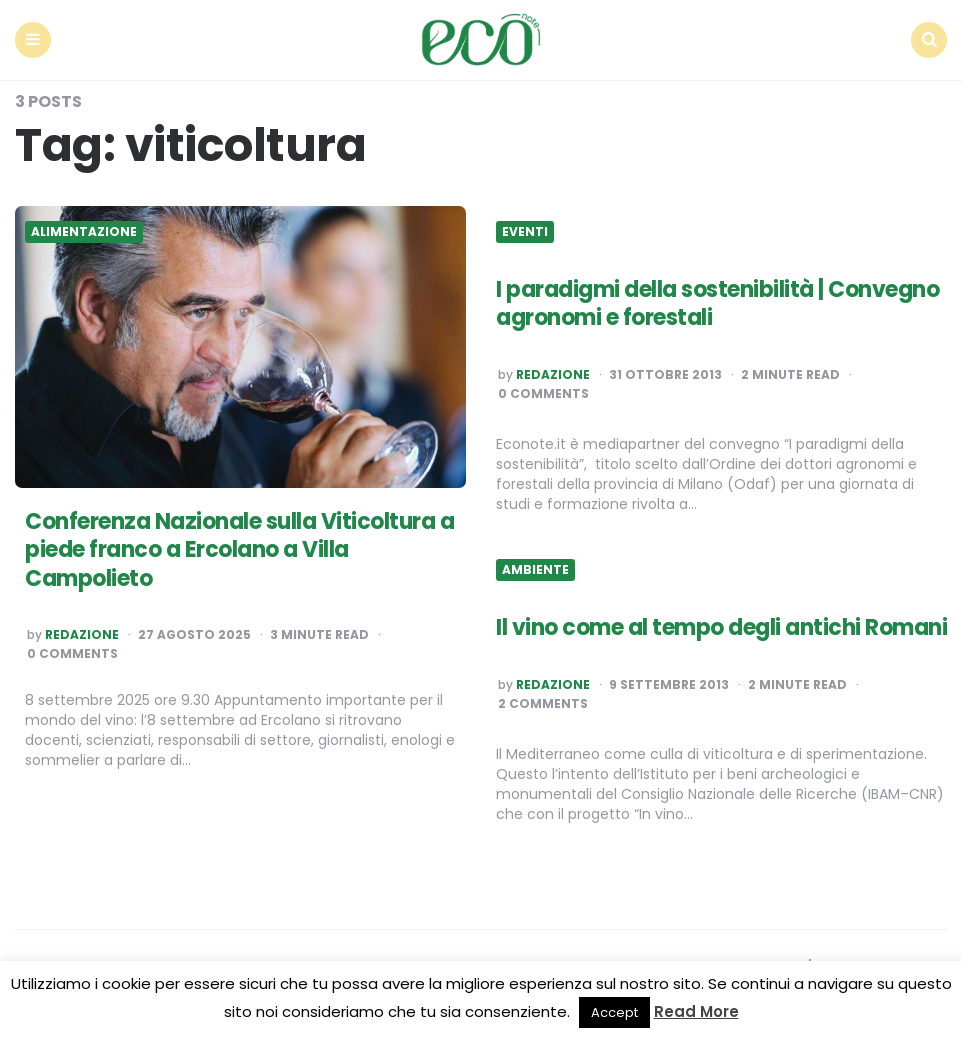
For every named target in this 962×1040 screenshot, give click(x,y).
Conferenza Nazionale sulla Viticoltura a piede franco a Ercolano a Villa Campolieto (239, 550)
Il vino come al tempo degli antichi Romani (721, 627)
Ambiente (535, 570)
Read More (696, 1011)
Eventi (525, 232)
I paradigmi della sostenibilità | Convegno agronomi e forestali (717, 304)
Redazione (82, 635)
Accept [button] (614, 1012)
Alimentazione (84, 232)
